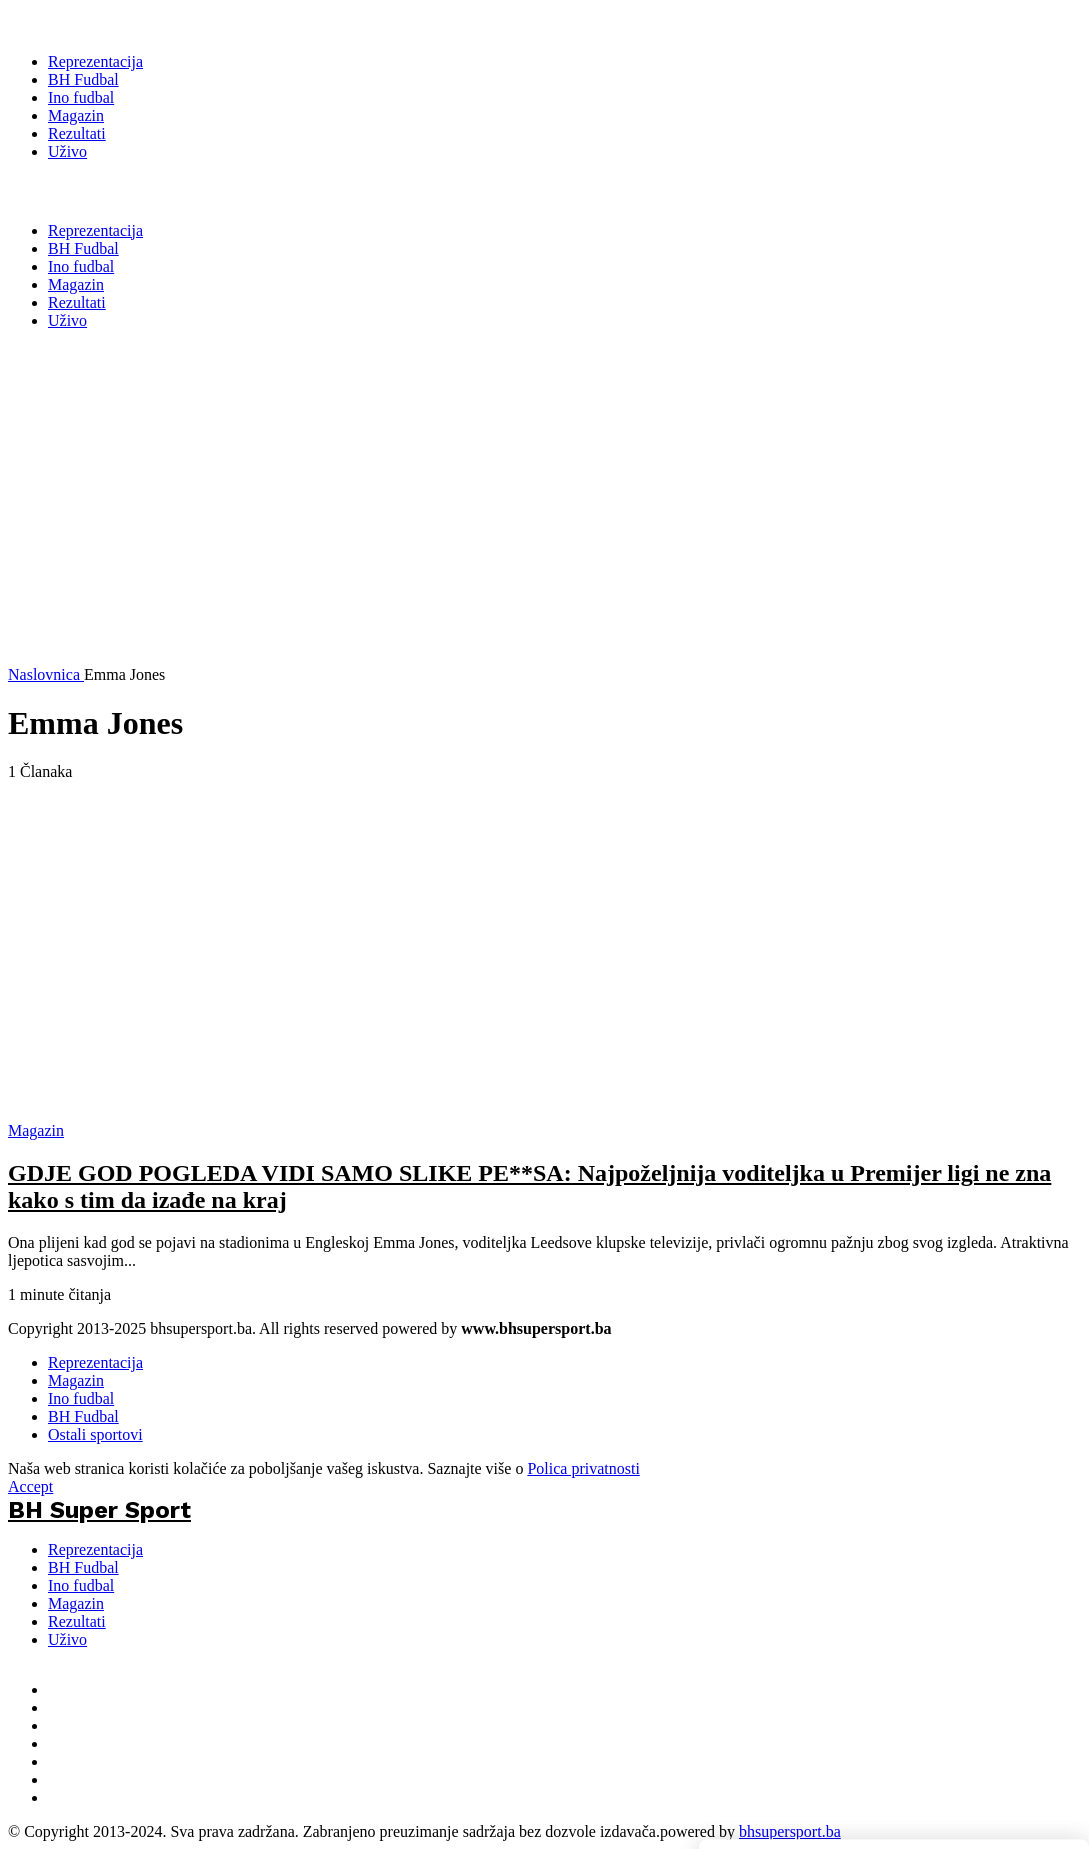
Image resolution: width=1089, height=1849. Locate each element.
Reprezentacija (95, 1362)
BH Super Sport (99, 191)
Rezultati (77, 1621)
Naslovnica (46, 674)
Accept (30, 1486)
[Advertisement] (520, 526)
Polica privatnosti (583, 1468)
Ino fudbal (81, 1398)
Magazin (76, 1380)
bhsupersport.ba (790, 1831)
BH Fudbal (83, 1416)
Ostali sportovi (95, 1434)
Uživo (67, 1639)
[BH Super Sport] (99, 22)
